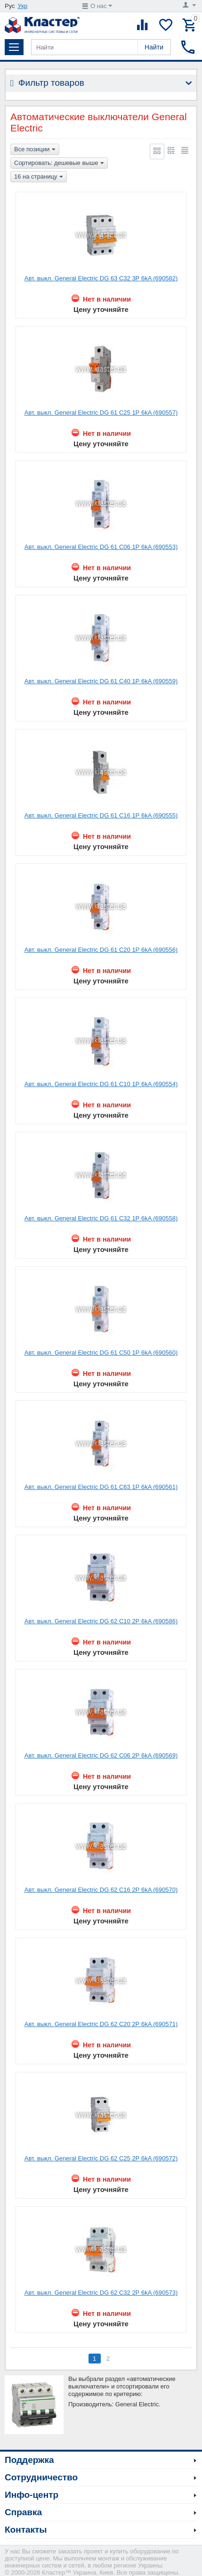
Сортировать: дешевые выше (59, 163)
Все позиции (35, 150)
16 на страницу (38, 177)
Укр (23, 5)
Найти (154, 47)
